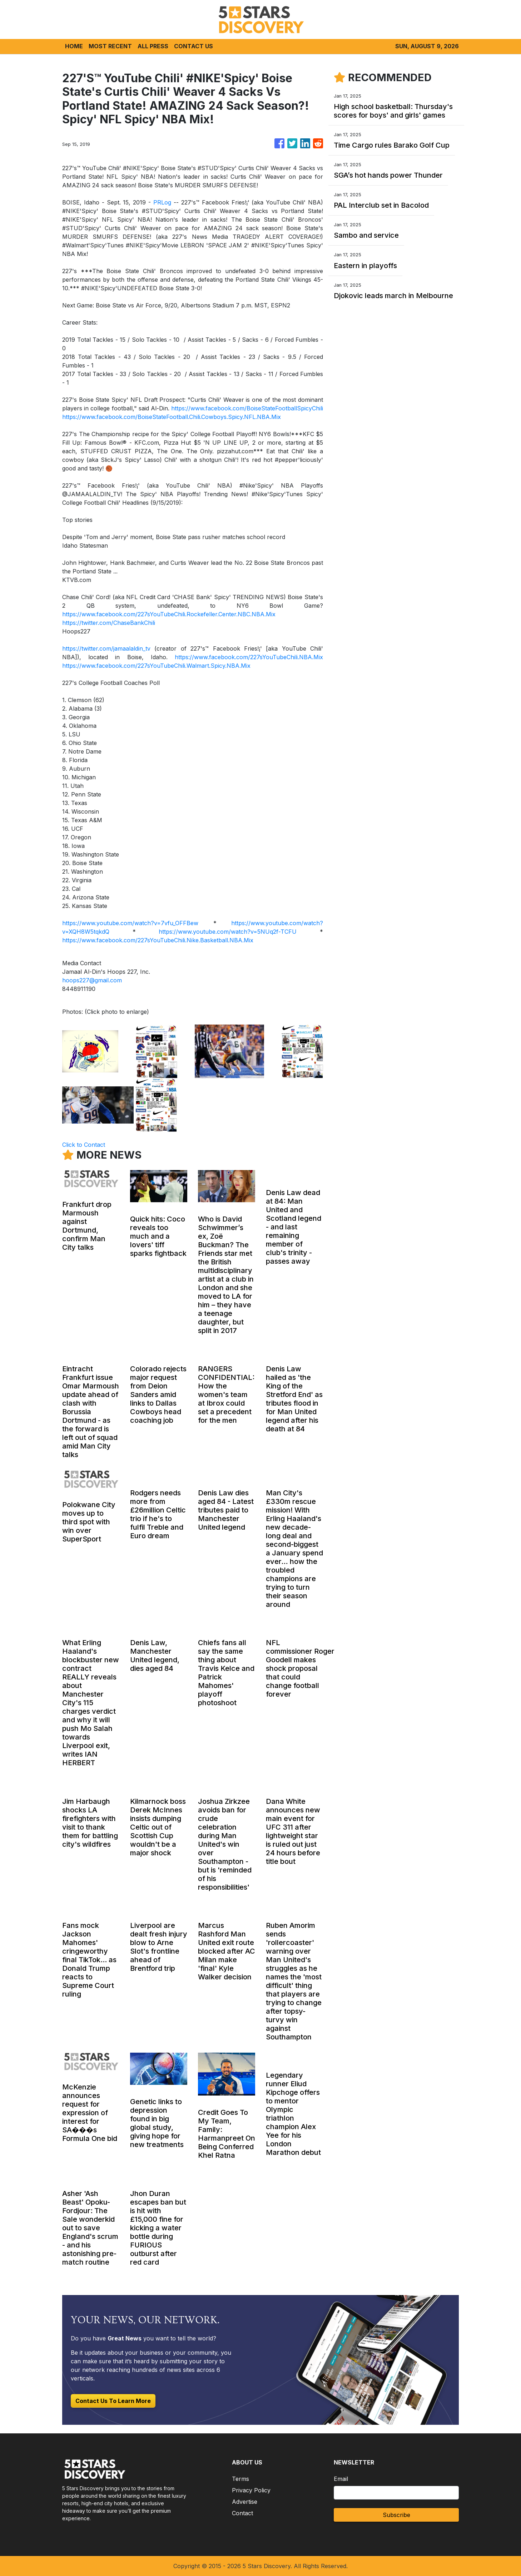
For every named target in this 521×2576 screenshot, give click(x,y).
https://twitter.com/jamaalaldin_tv (106, 648)
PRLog (162, 202)
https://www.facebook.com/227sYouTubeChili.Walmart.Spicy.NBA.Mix (156, 665)
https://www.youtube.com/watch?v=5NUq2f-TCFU (228, 931)
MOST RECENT (110, 46)
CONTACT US (193, 46)
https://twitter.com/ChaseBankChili (108, 622)
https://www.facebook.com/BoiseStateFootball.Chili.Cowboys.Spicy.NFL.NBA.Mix (171, 416)
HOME (74, 46)
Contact (242, 2513)
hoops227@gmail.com (92, 980)
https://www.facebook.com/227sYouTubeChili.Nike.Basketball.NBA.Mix (157, 940)
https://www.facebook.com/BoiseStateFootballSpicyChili (247, 408)
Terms (240, 2478)
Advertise (244, 2501)
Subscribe (396, 2514)
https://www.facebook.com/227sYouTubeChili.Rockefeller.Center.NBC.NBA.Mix (169, 614)
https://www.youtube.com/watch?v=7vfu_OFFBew (130, 923)
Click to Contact (83, 1144)
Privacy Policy (251, 2490)
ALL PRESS (153, 46)
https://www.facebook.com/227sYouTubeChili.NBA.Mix (249, 657)
